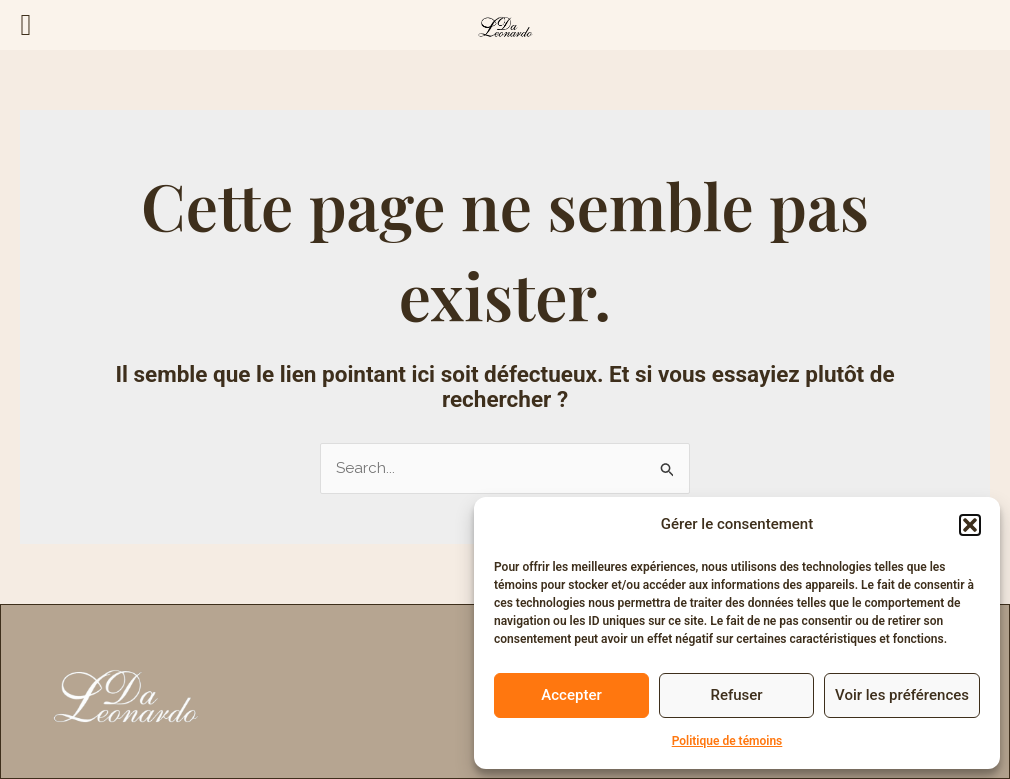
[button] (970, 525)
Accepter (571, 695)
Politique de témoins (727, 741)
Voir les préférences (902, 695)
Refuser (736, 695)
